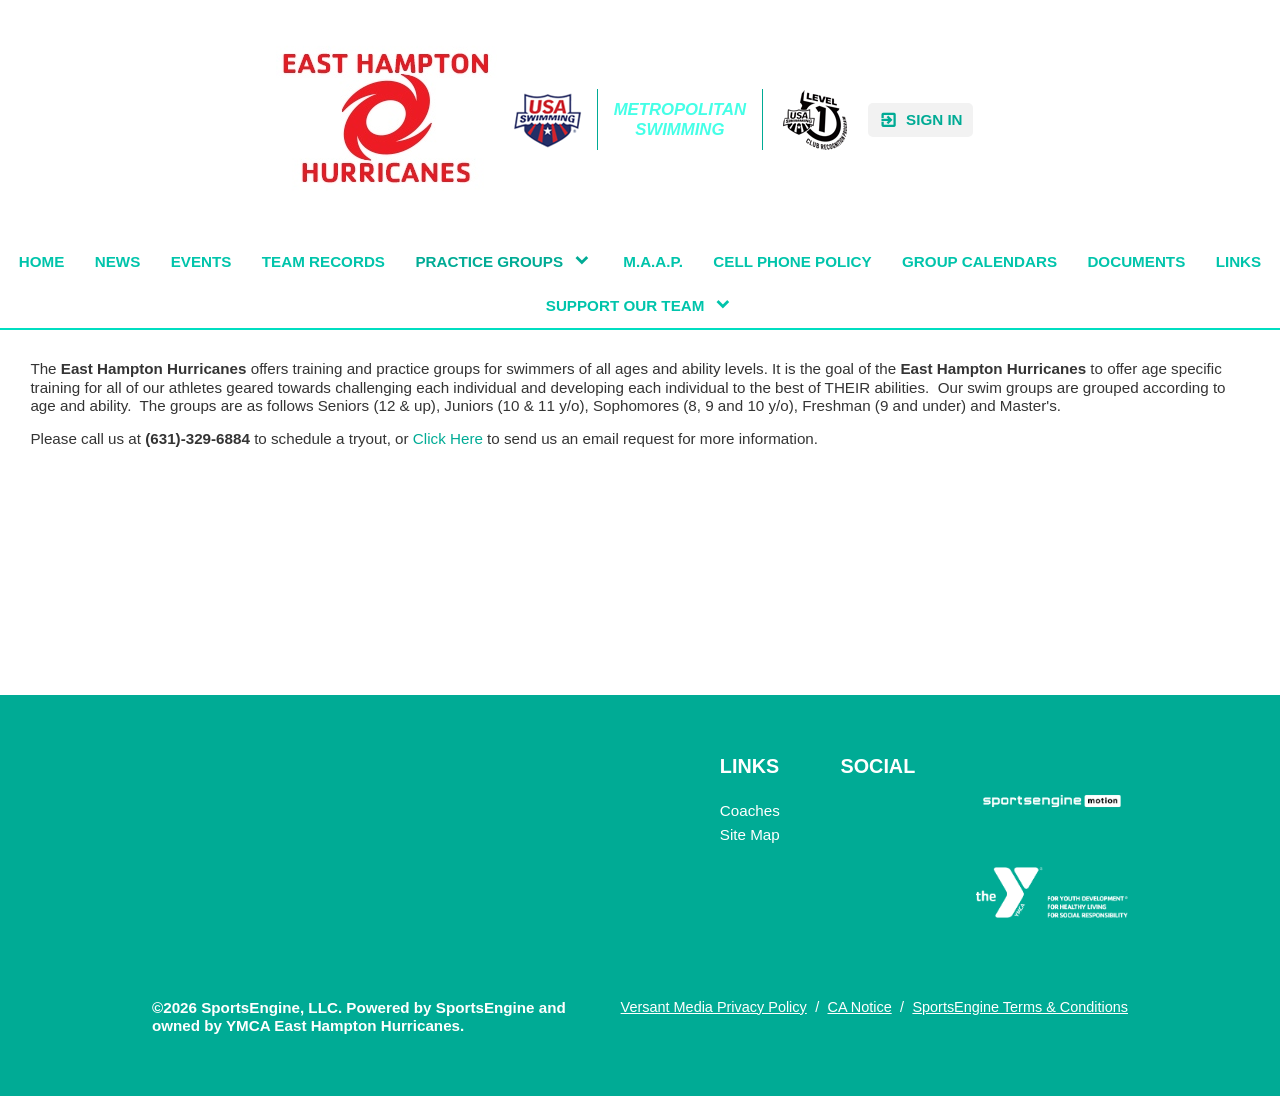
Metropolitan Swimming (680, 119)
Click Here (448, 438)
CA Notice (859, 1007)
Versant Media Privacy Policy (714, 1007)
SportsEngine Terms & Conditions (1020, 1007)
